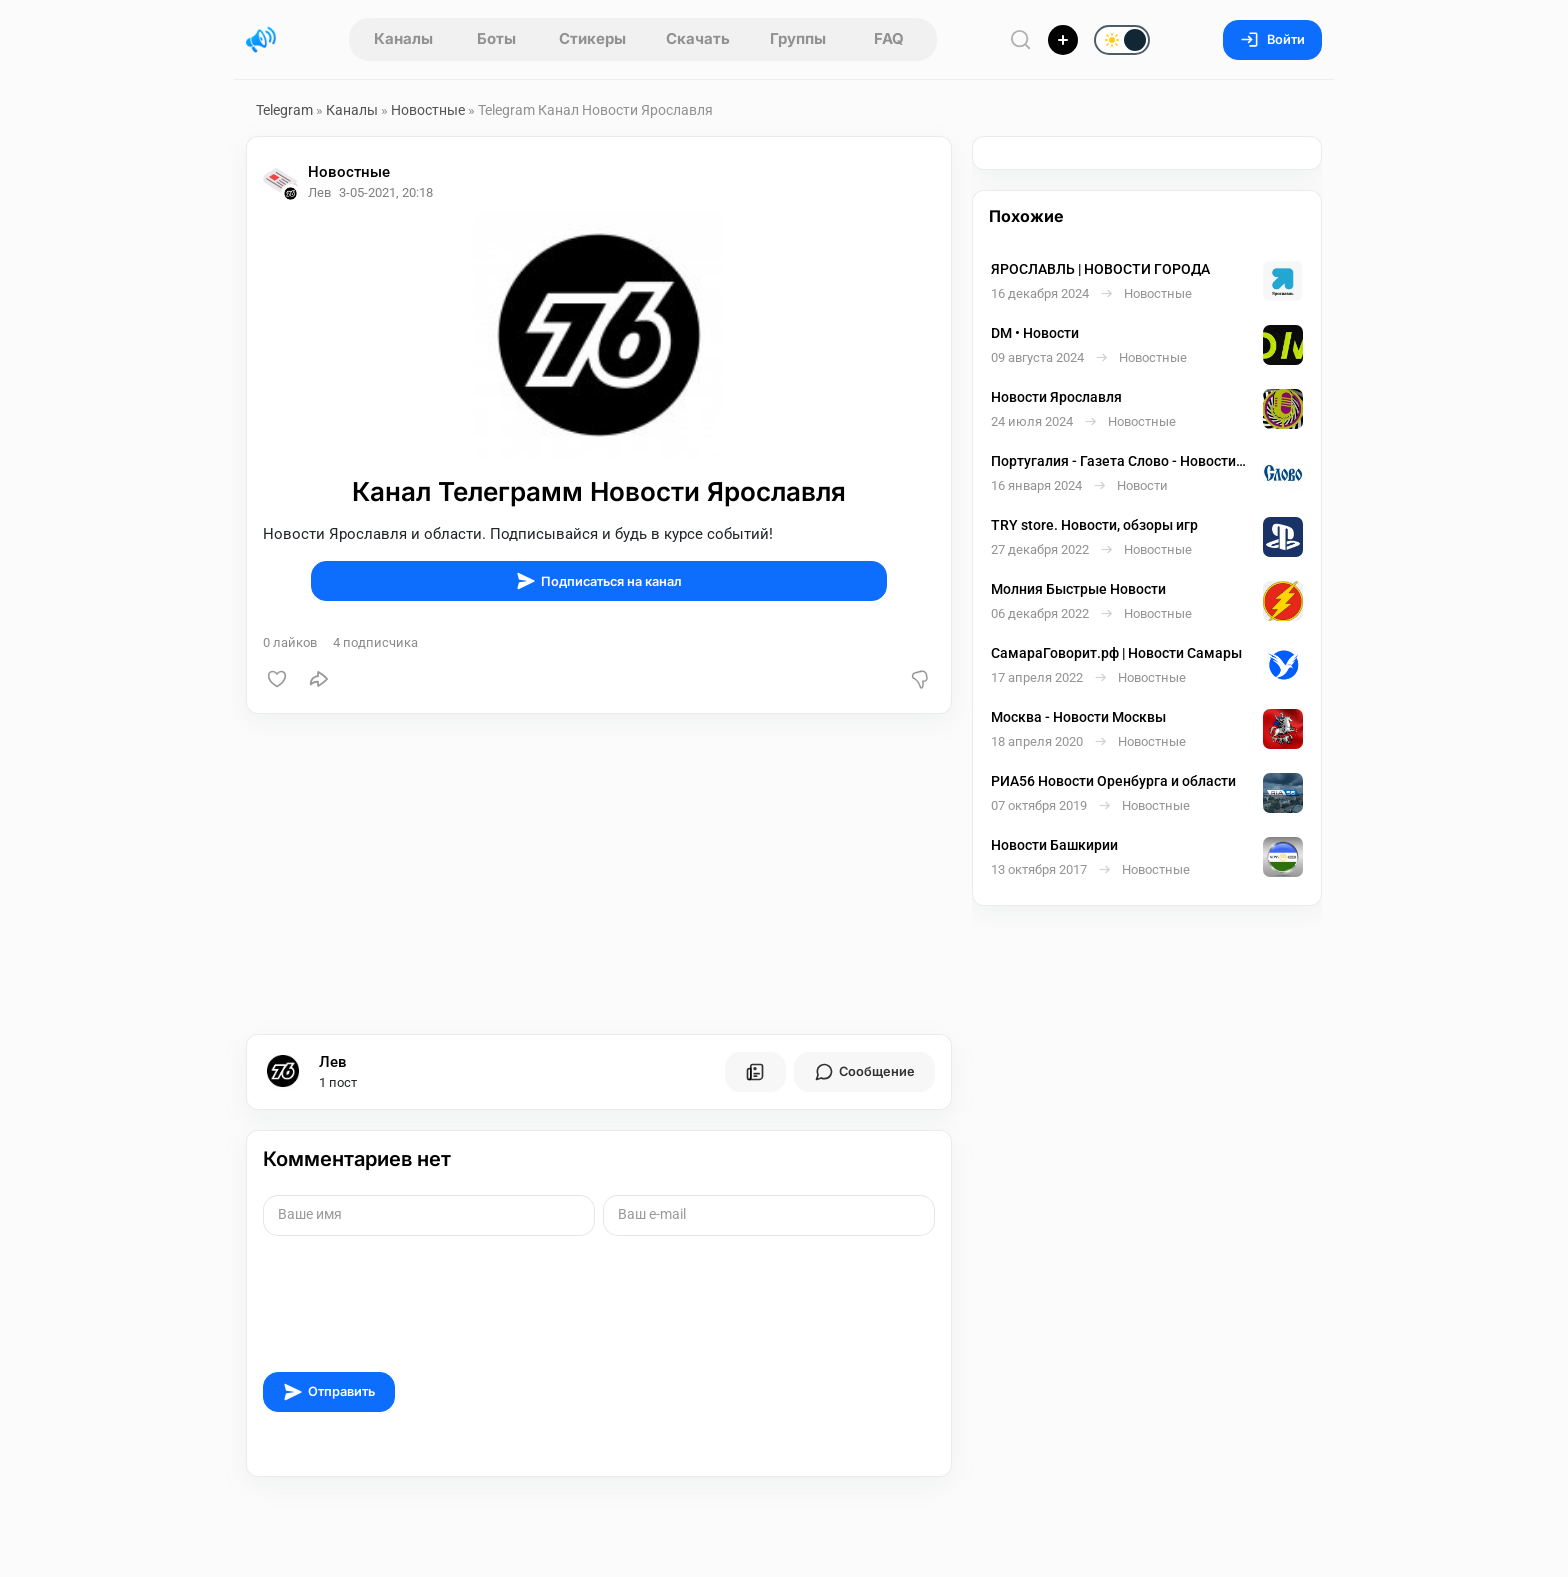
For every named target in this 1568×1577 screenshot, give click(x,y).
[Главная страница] (261, 40)
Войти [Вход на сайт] (1272, 39)
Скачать (698, 38)
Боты (496, 38)
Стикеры (592, 38)
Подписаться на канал (599, 581)
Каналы (403, 38)
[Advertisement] (599, 874)
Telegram (284, 110)
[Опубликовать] (1063, 40)
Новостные (428, 110)
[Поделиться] (319, 679)
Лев (333, 1062)
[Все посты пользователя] (755, 1072)
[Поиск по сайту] (1021, 39)
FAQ (889, 38)
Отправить (329, 1392)
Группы (798, 38)
